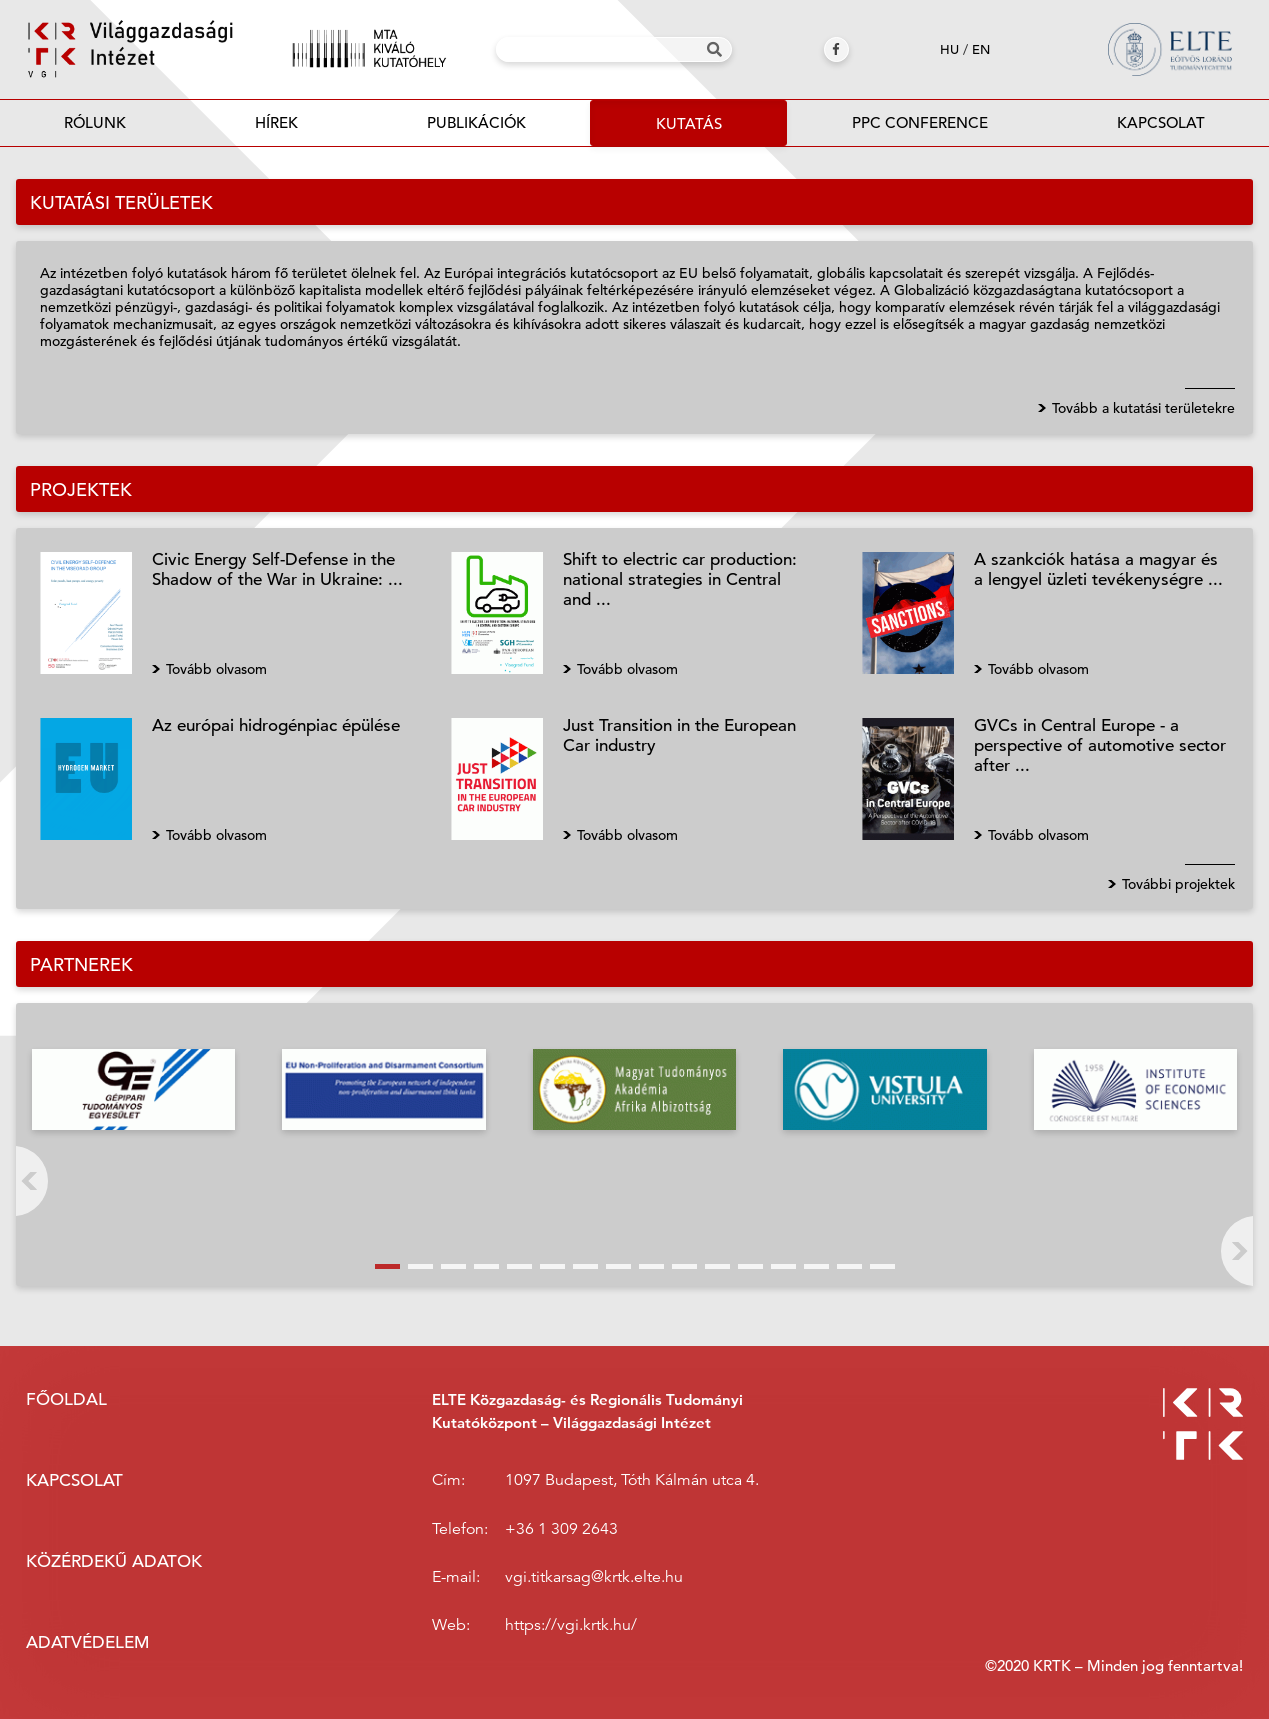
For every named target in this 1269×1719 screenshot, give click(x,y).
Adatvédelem (87, 1642)
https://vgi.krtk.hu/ (571, 1625)
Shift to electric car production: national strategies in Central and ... (680, 579)
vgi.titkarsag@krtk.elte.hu (594, 1577)
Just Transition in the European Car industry (679, 735)
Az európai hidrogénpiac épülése (276, 725)
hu (949, 49)
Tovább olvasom (216, 669)
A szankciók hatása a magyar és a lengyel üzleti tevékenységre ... (1098, 569)
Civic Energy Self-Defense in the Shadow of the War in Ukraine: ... (277, 569)
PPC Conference (920, 122)
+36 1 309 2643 (561, 1529)
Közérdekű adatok (114, 1561)
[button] (387, 1266)
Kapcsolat (1161, 122)
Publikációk (477, 128)
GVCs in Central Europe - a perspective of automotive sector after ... (1100, 745)
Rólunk (95, 122)
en (981, 49)
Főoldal (66, 1399)
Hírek (276, 122)
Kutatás (689, 123)
